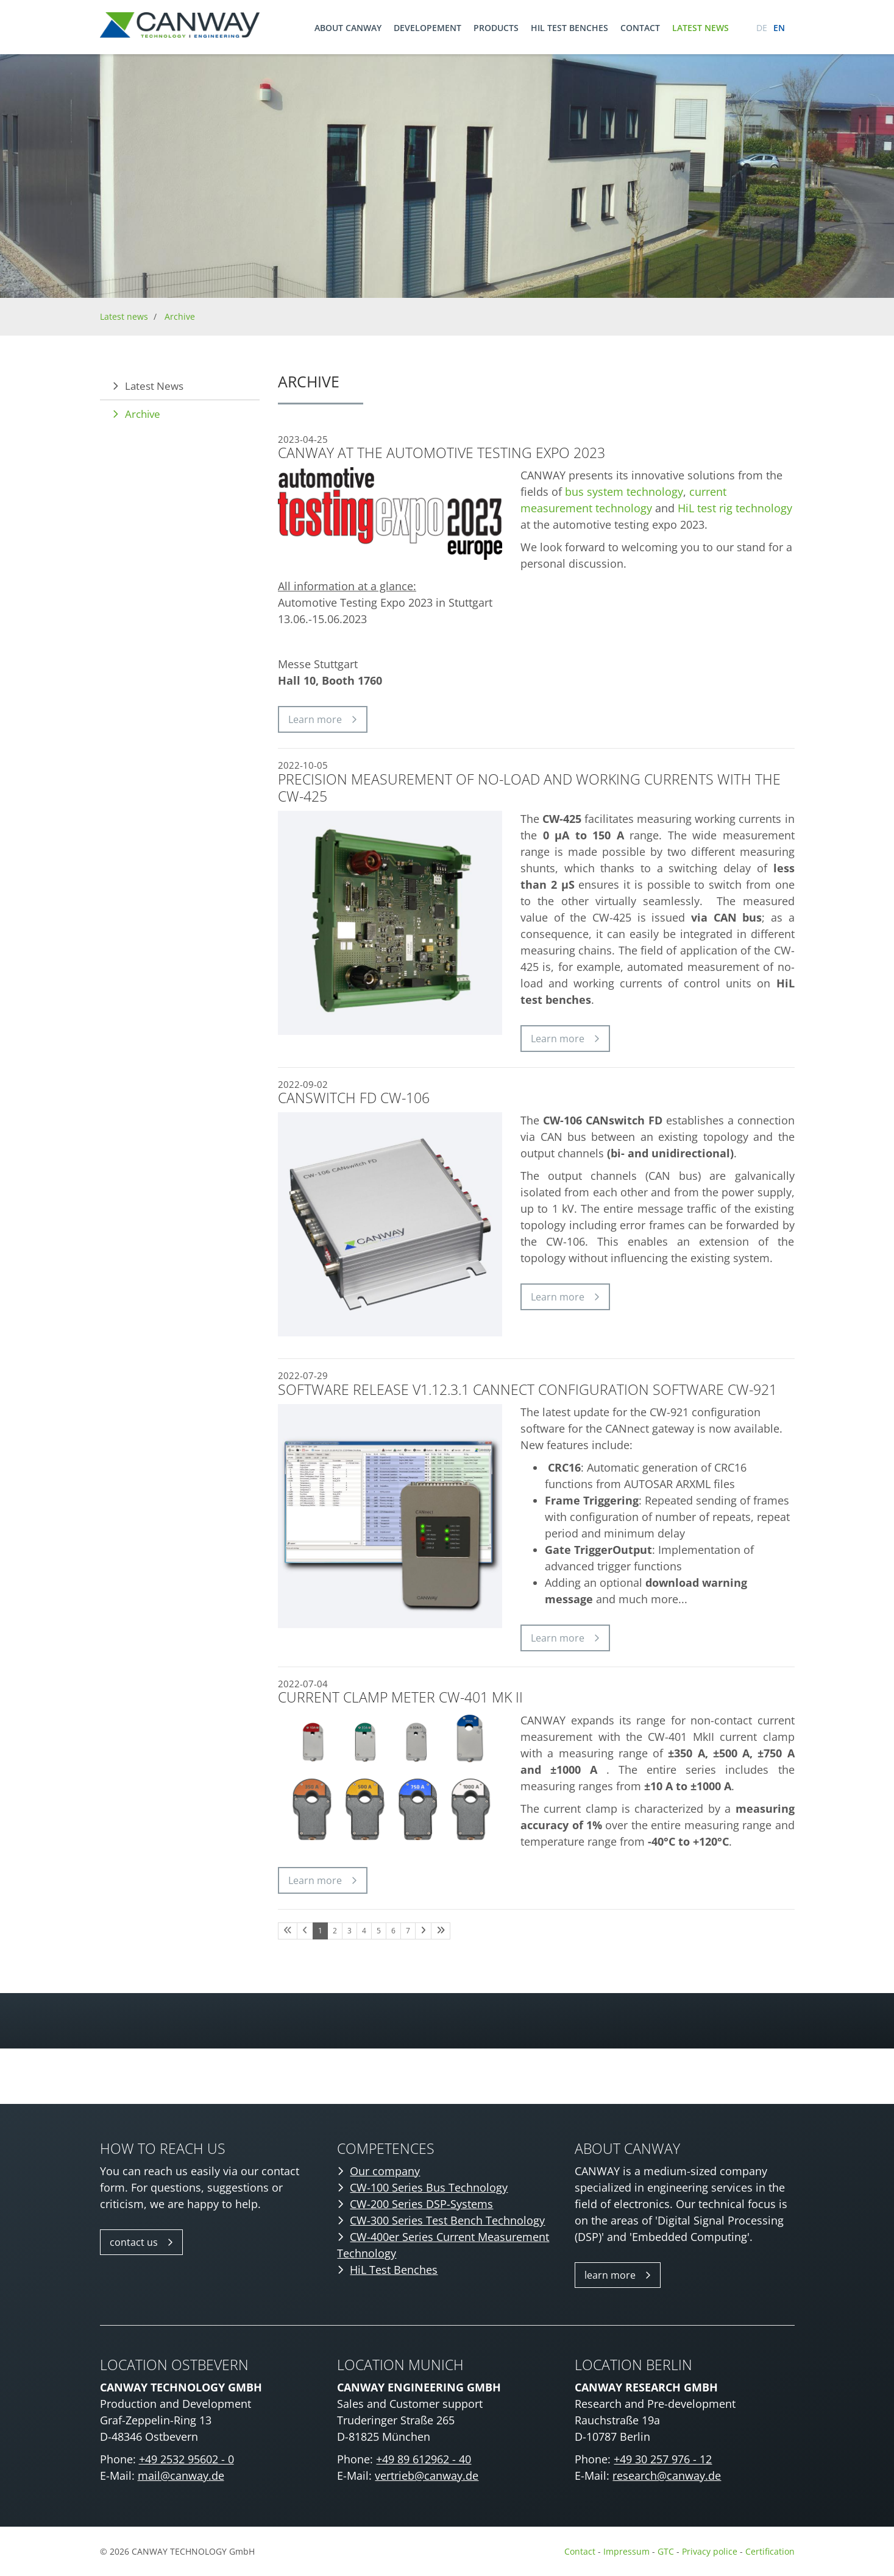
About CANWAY (347, 28)
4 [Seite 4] (364, 1930)
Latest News (154, 386)
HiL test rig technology (735, 508)
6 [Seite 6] (393, 1930)
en (779, 28)
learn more (610, 2275)
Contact (640, 28)
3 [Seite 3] (349, 1930)
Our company (385, 2171)
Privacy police (711, 2551)
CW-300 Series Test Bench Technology (447, 2220)
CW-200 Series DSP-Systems (421, 2204)
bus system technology (624, 491)
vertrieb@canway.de (426, 2475)
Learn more (315, 719)
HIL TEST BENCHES (569, 28)
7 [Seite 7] (408, 1930)
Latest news (700, 28)
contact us (134, 2242)
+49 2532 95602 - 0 (186, 2459)
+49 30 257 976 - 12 (663, 2459)
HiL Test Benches (394, 2269)
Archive (180, 316)
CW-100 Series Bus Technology (429, 2187)
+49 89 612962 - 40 (423, 2459)
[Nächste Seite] (423, 1930)
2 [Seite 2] (335, 1930)
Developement (427, 28)
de (761, 28)
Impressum (626, 2551)
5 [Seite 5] (379, 1930)
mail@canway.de (181, 2475)
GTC (666, 2551)
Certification (770, 2551)
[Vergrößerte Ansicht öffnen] (390, 1777)
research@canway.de (666, 2475)
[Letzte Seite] (440, 1930)
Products (496, 28)
